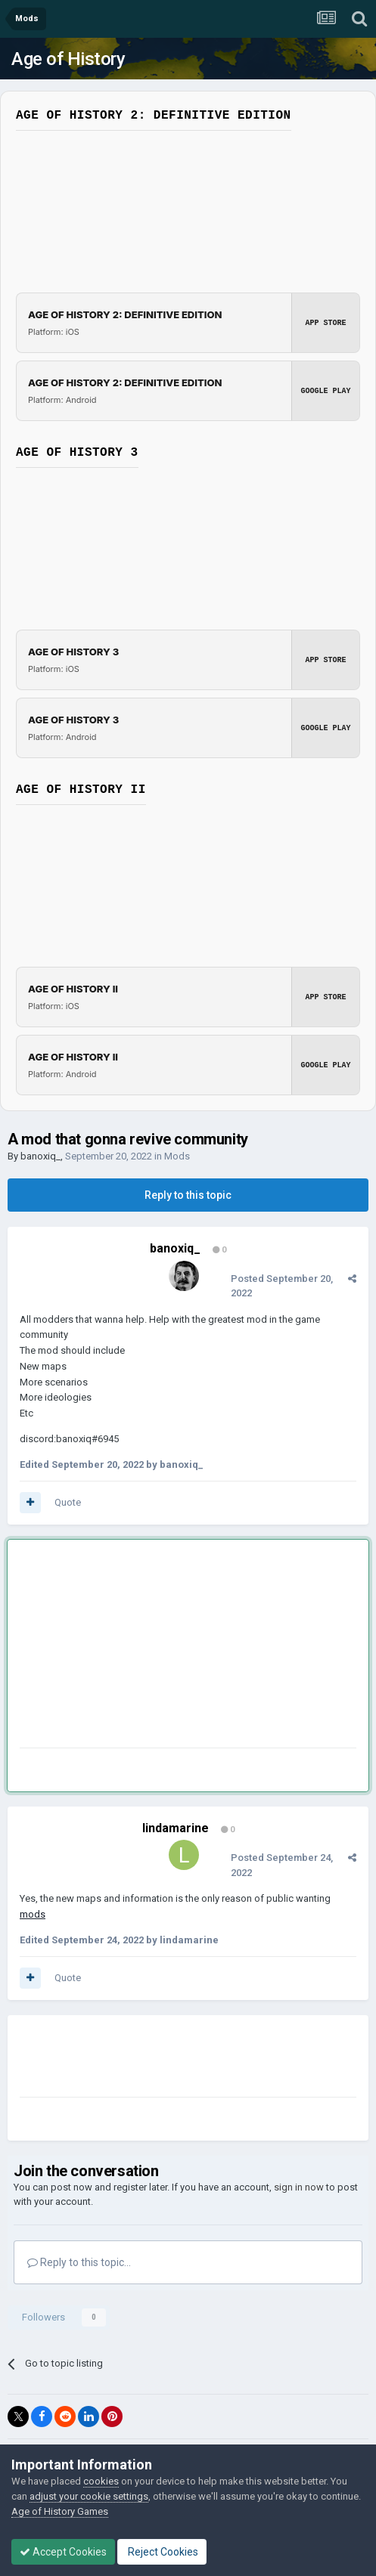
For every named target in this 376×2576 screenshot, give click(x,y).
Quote (67, 1502)
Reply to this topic (188, 1195)
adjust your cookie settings (89, 2496)
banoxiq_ (40, 1156)
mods (32, 1914)
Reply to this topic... (79, 2262)
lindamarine (175, 1828)
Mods (177, 1156)
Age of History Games (59, 2511)
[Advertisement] (141, 1647)
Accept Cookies (63, 2552)
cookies (101, 2481)
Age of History (68, 59)
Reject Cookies (162, 2552)
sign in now (299, 2187)
